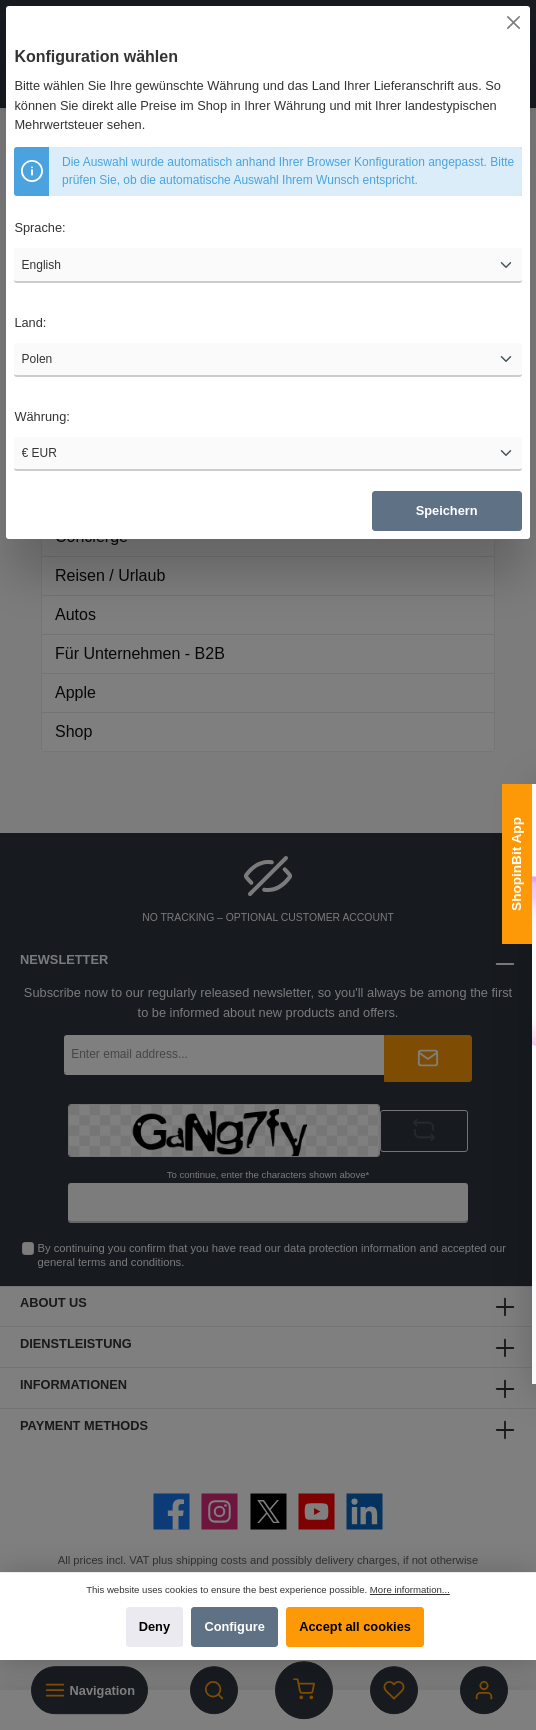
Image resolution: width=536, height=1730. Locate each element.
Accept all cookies (355, 1626)
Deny (154, 1626)
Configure (234, 1626)
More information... (410, 1589)
